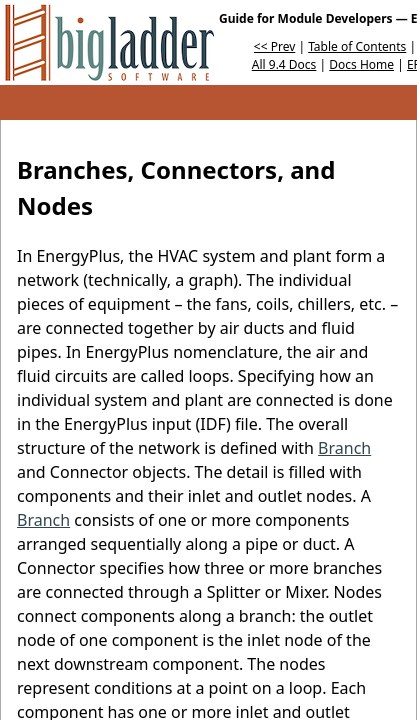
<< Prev (274, 46)
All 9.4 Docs (284, 64)
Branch (344, 448)
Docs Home (361, 64)
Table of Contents (357, 46)
